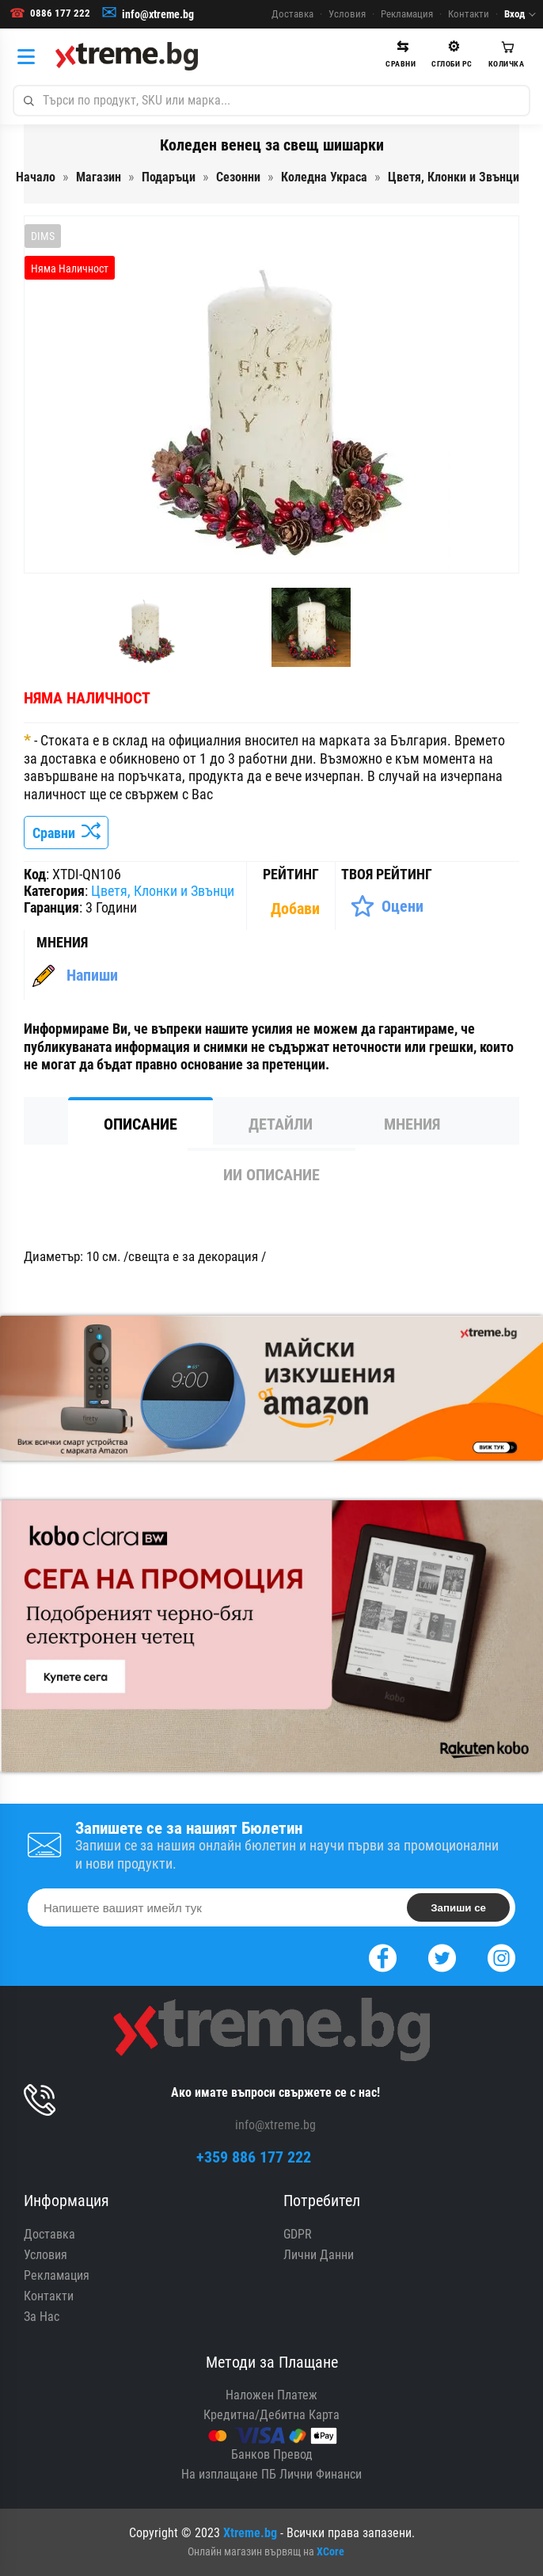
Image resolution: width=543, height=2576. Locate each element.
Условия (347, 14)
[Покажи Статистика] (297, 908)
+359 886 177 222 (253, 2156)
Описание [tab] (140, 1124)
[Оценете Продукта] (387, 906)
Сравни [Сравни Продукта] (66, 833)
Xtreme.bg (250, 2532)
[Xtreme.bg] (126, 56)
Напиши (92, 975)
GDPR (297, 2234)
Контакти (468, 14)
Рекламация (407, 14)
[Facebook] (383, 1956)
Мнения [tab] (412, 1124)
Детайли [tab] (281, 1124)
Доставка (292, 14)
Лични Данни (318, 2254)
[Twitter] (442, 1956)
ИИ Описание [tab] (271, 1174)
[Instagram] (501, 1956)
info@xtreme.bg (158, 14)
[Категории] (30, 56)
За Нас (41, 2316)
